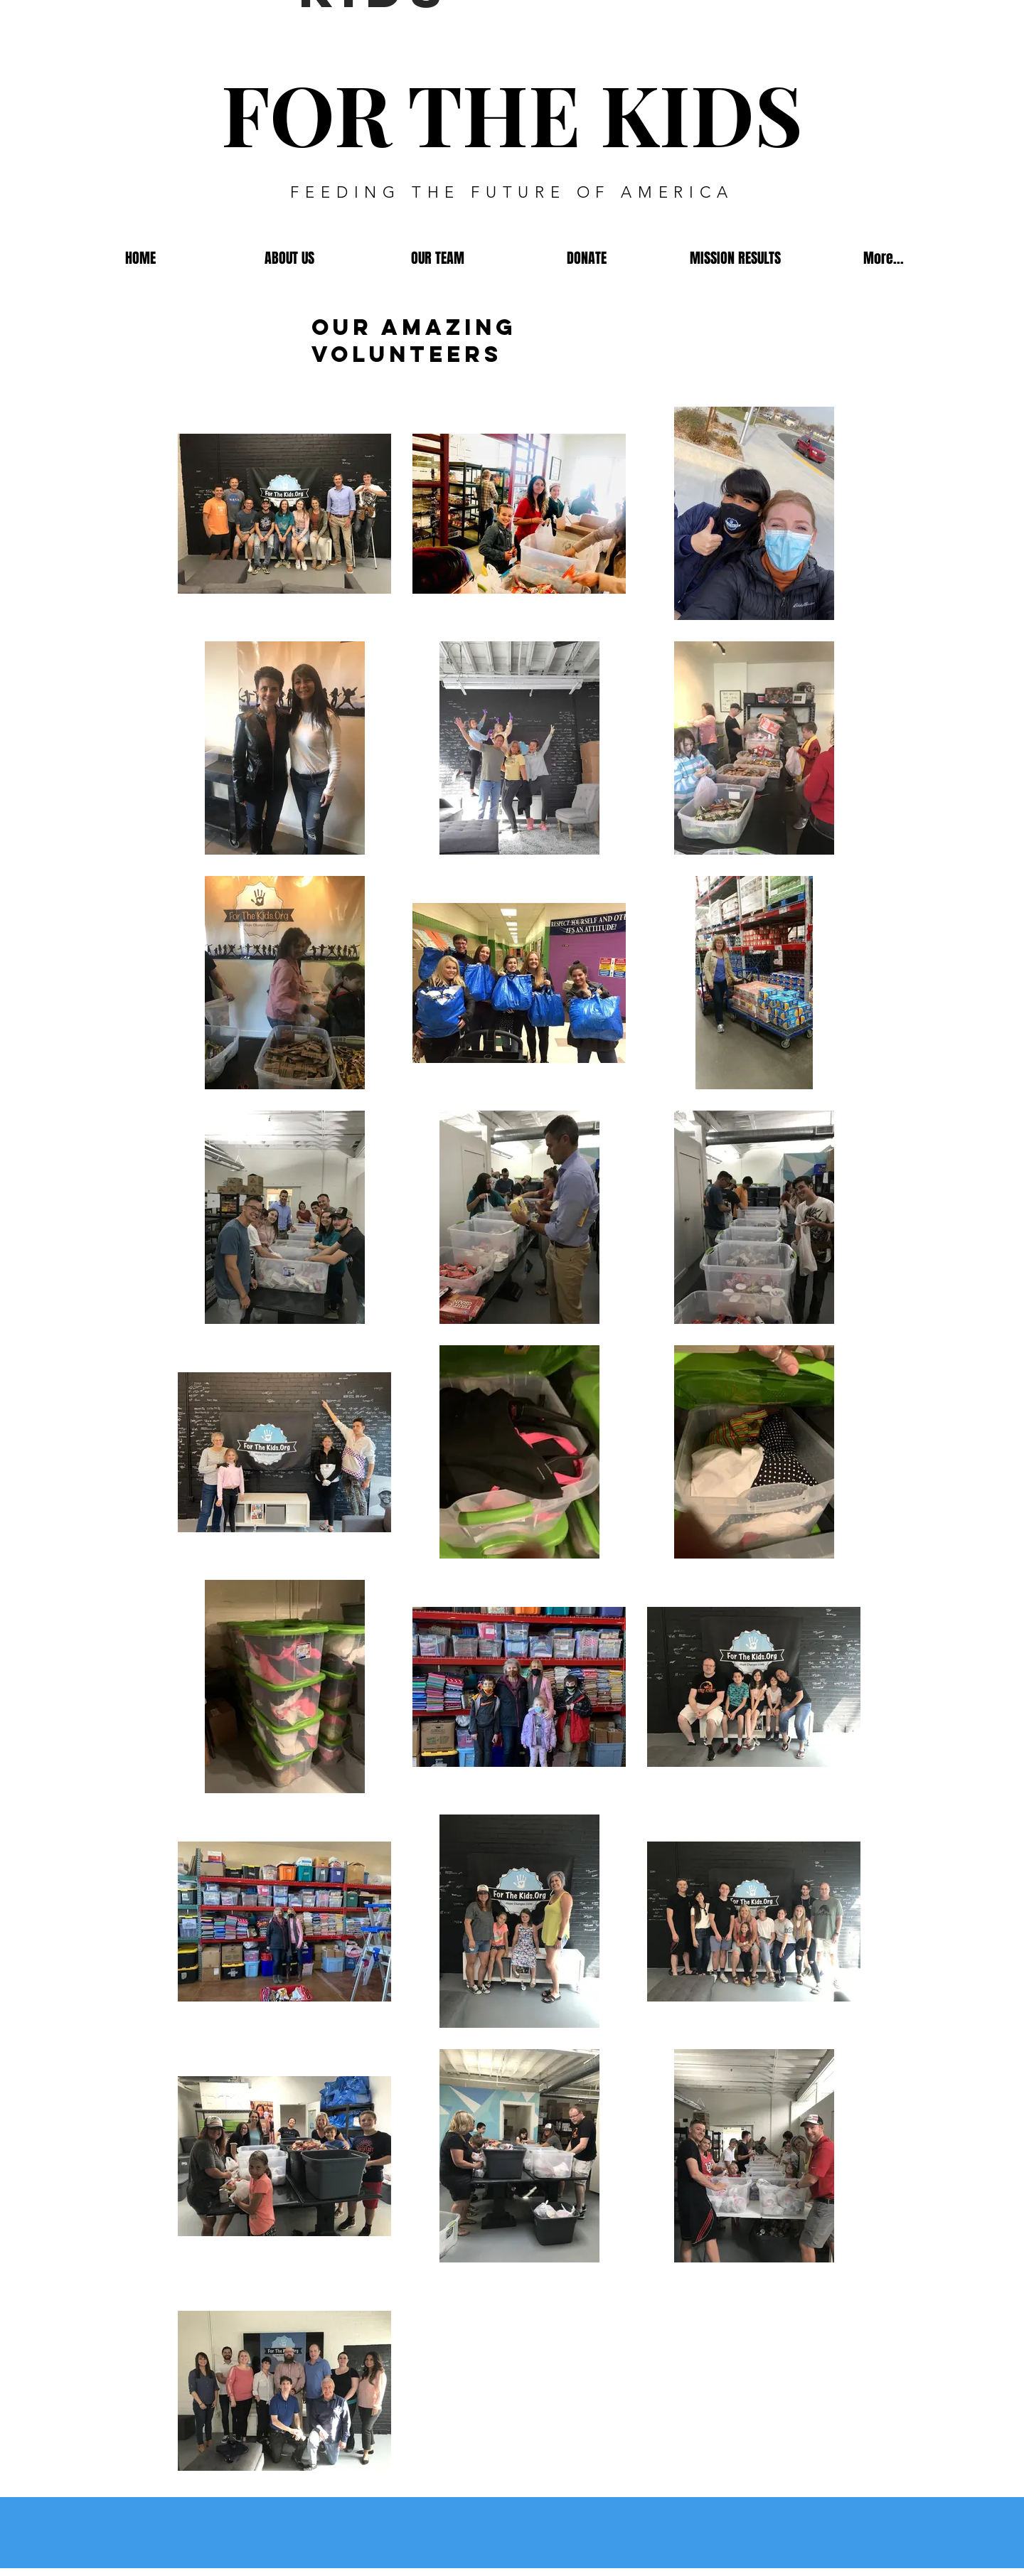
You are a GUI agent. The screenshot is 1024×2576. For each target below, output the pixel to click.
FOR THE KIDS (512, 113)
